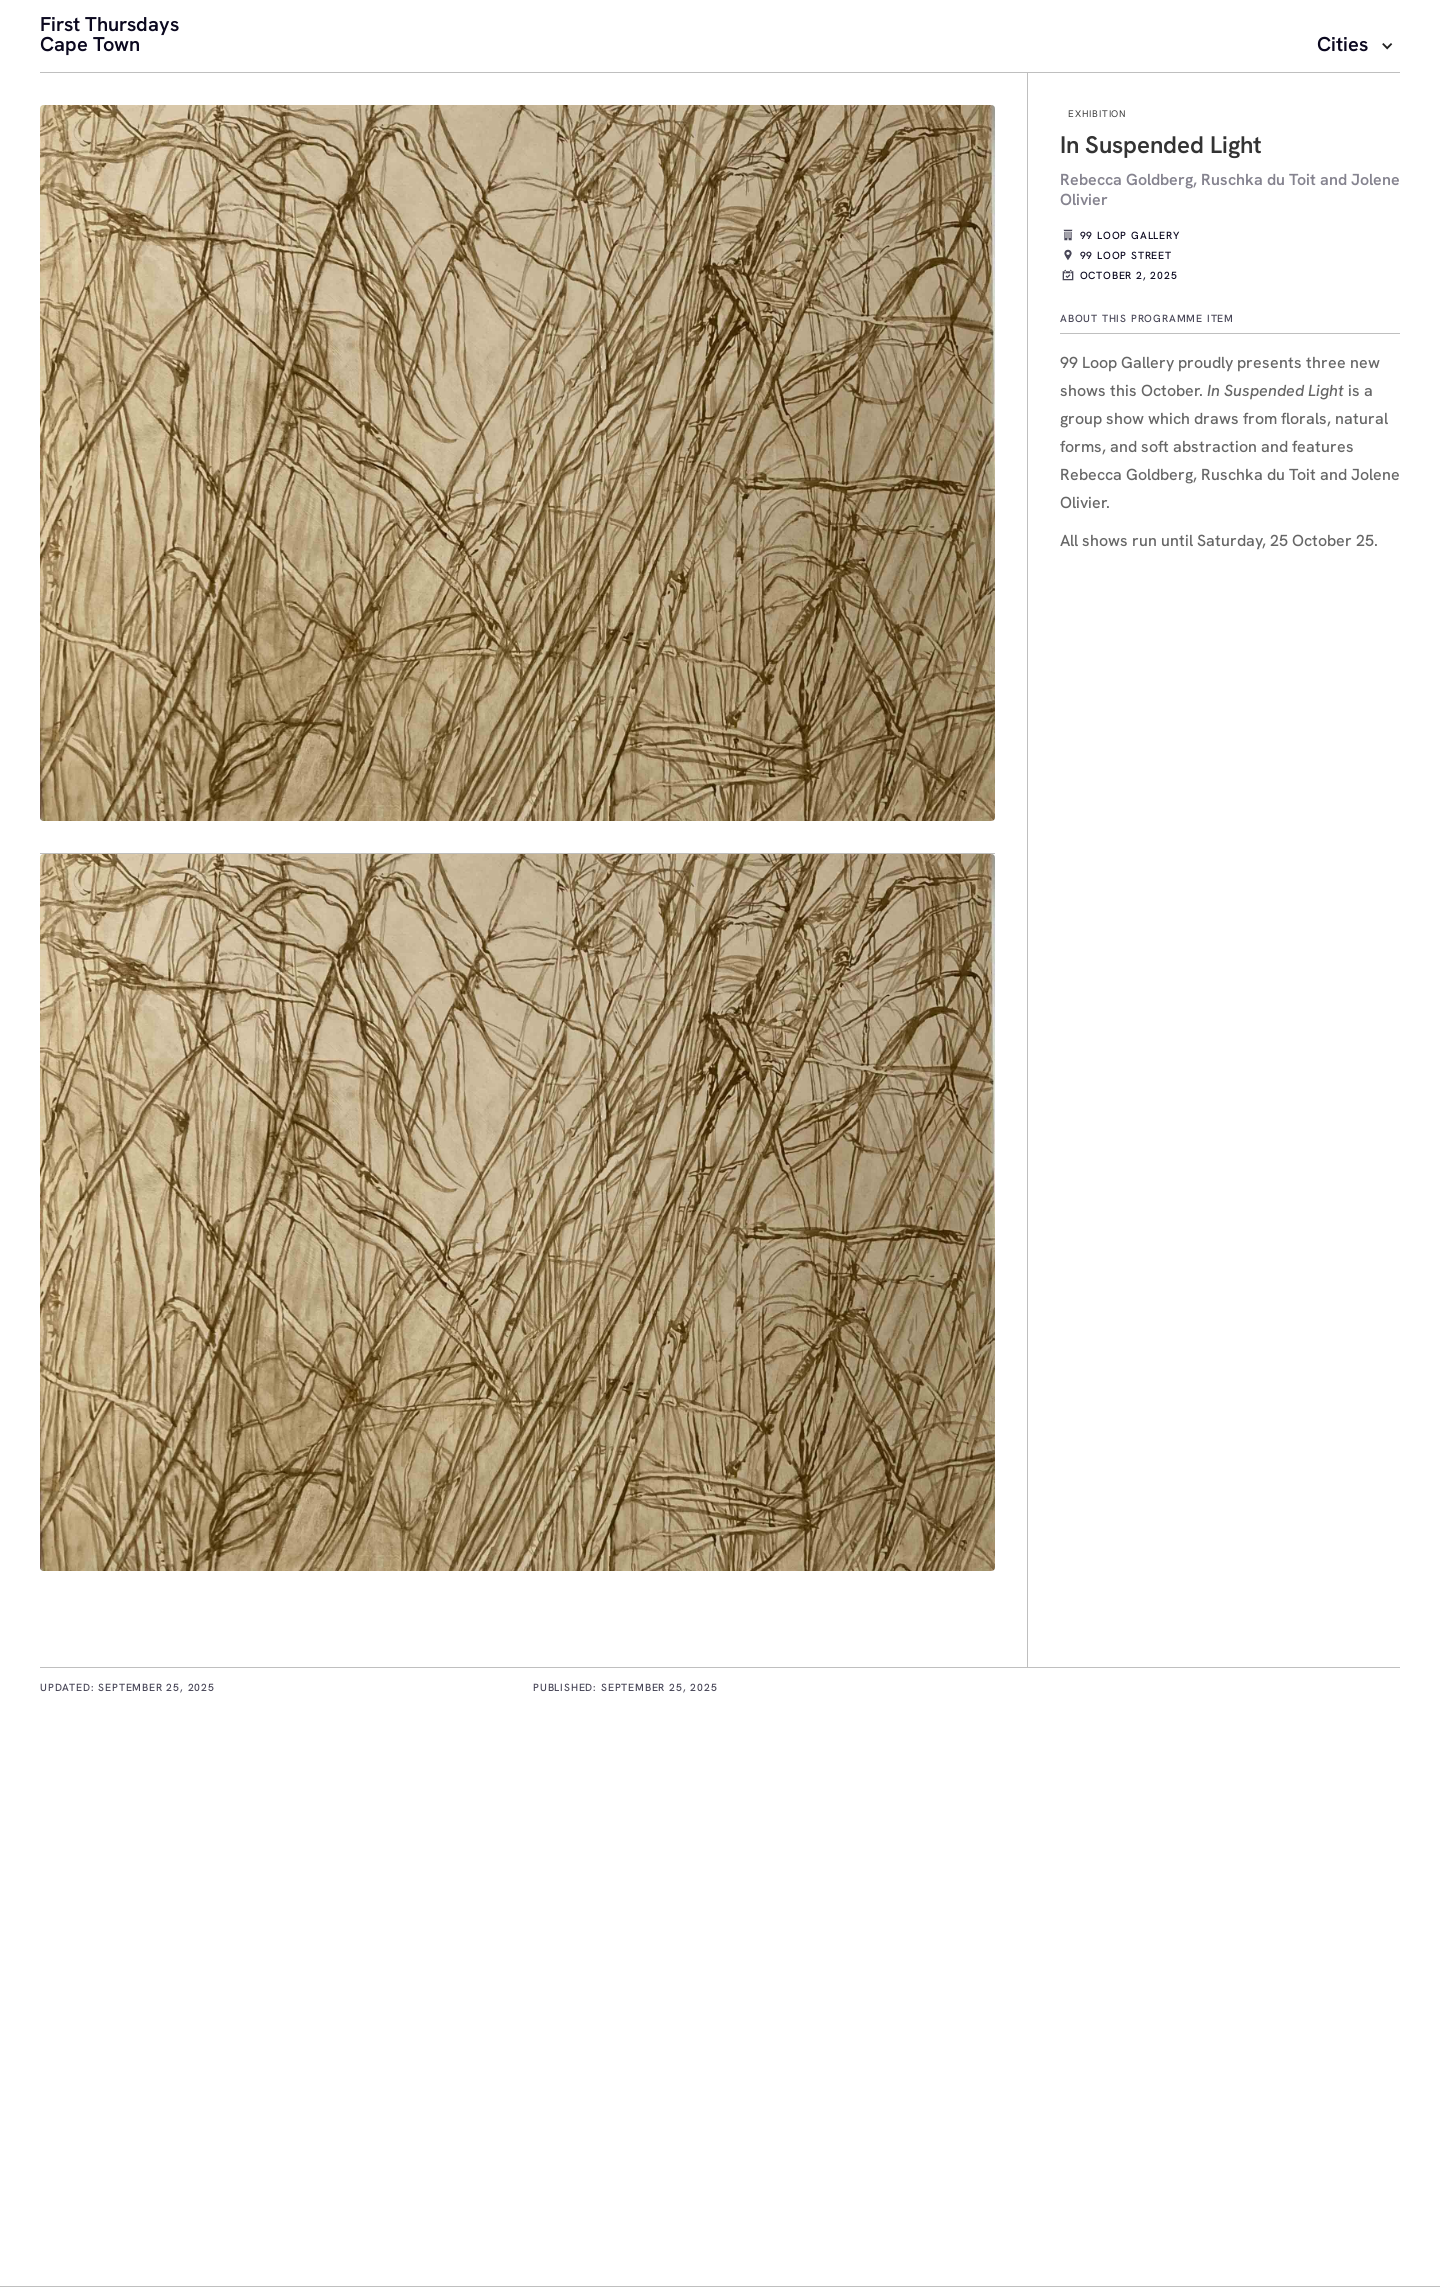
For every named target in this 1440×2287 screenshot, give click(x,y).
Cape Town (90, 46)
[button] (1358, 46)
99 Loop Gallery (1130, 237)
